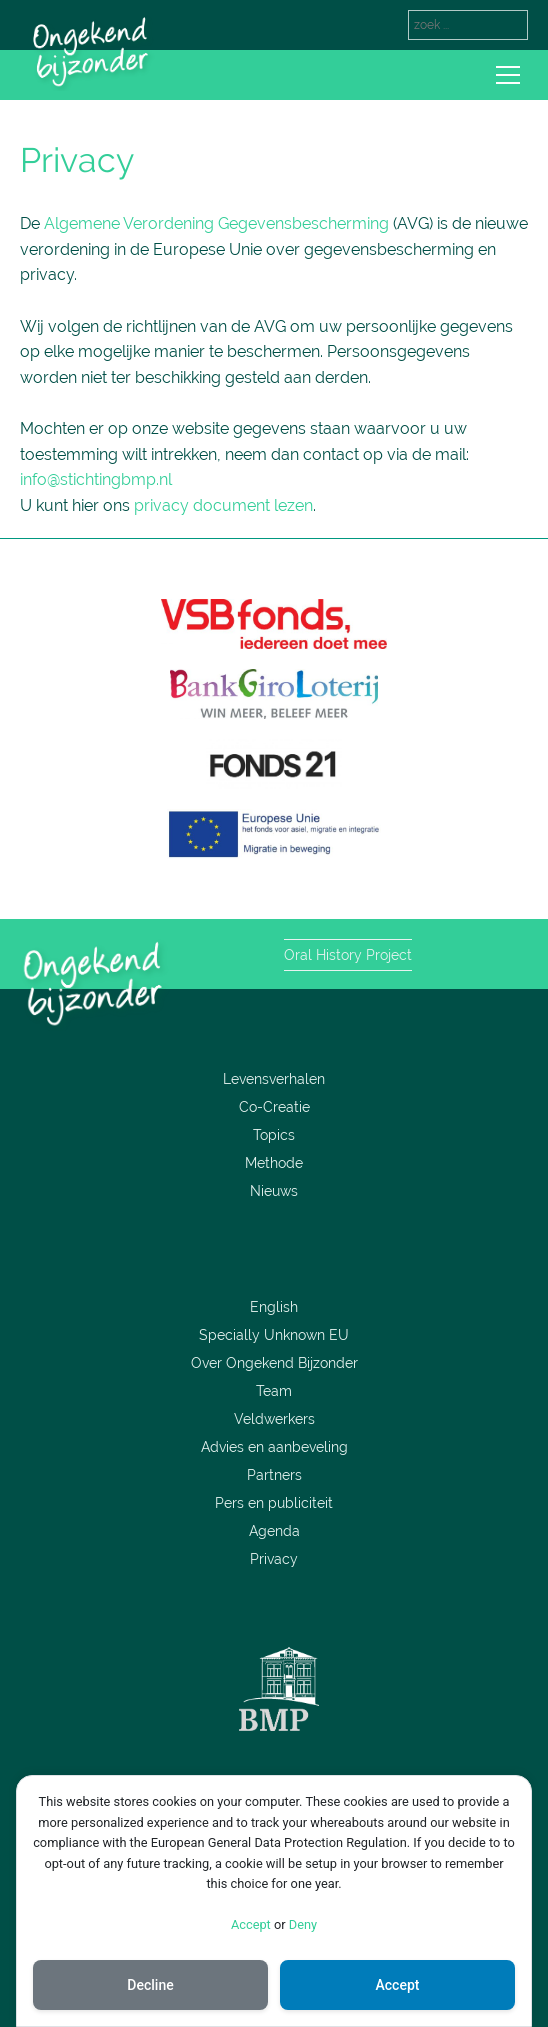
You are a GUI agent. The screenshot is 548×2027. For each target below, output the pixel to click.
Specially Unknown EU (274, 1335)
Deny (303, 1924)
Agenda (274, 1531)
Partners (274, 1475)
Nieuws (274, 1191)
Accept (251, 1924)
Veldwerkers (274, 1419)
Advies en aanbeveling (274, 1447)
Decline (150, 1985)
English (274, 1307)
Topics (274, 1135)
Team (274, 1391)
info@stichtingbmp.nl (96, 479)
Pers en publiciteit (274, 1503)
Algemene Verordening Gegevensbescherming (216, 223)
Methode (274, 1163)
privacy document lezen (223, 505)
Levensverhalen (274, 1079)
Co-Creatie (274, 1107)
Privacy (274, 1559)
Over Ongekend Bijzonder (274, 1363)
